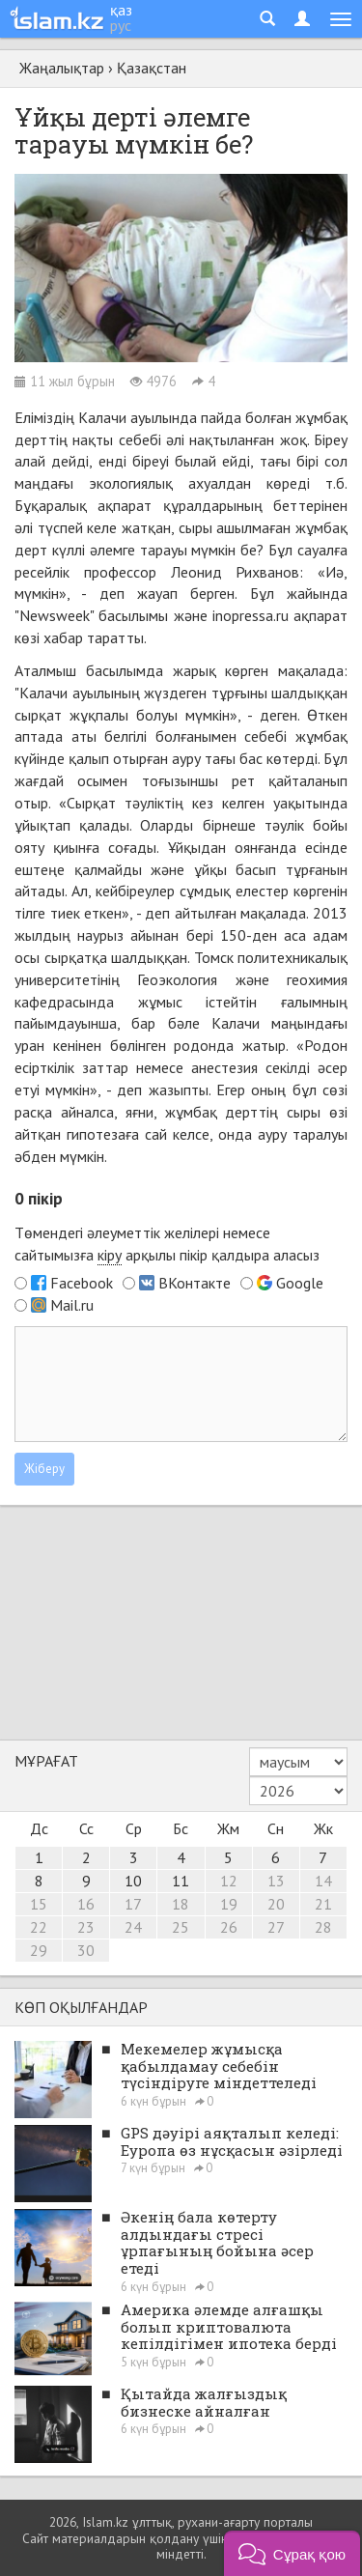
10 (133, 1880)
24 (133, 1927)
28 (323, 1927)
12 (228, 1880)
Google (299, 1282)
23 (86, 1927)
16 (86, 1903)
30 (86, 1950)
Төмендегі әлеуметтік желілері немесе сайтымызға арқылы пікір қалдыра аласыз (167, 1244)
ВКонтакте (194, 1282)
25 (180, 1927)
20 (276, 1903)
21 (323, 1903)
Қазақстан (151, 67)
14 (323, 1880)
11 (180, 1880)
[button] (292, 2553)
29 (38, 1950)
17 (133, 1903)
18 (180, 1903)
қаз (121, 9)
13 (276, 1880)
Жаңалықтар (61, 67)
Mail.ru (72, 1305)
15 (38, 1903)
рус (120, 25)
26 (228, 1927)
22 (38, 1927)
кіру (109, 1254)
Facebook (81, 1282)
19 (228, 1903)
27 (276, 1927)
